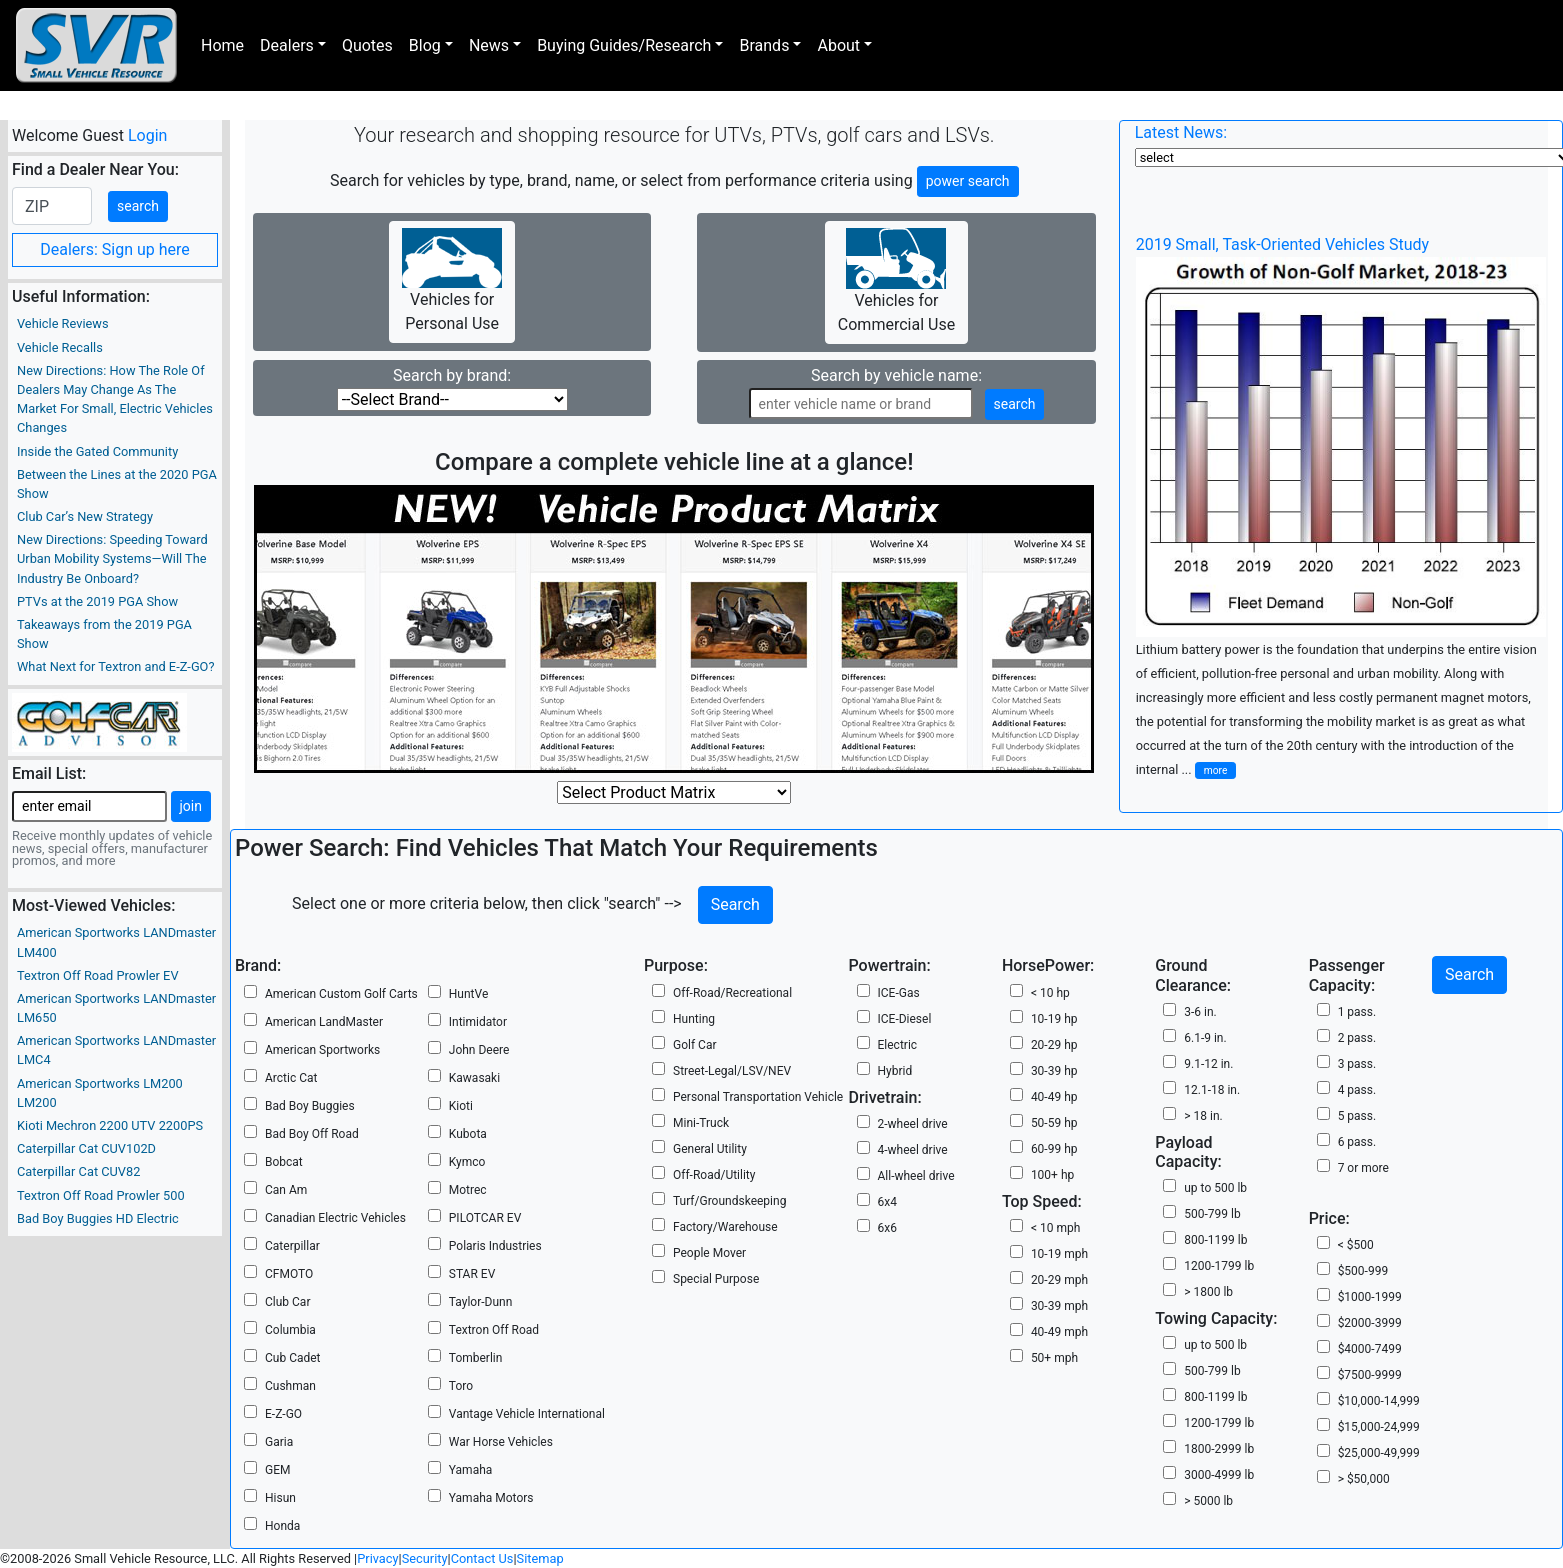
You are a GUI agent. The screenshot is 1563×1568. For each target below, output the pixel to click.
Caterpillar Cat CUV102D (86, 1148)
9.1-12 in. (1208, 1064)
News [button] (489, 45)
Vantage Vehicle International (527, 1414)
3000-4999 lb (1219, 1475)
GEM (277, 1470)
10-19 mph (1059, 1254)
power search (968, 181)
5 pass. (1357, 1116)
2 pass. (1357, 1038)
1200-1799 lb (1219, 1266)
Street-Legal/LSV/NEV (732, 1071)
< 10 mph (1055, 1228)
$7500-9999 (1370, 1375)
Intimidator (478, 1022)
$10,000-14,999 (1379, 1401)
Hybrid (895, 1071)
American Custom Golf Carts (341, 994)
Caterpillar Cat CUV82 (78, 1171)
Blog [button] (425, 45)
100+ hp (1052, 1175)
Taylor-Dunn (481, 1302)
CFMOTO (289, 1274)
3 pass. (1357, 1064)
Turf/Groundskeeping (729, 1201)
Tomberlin (476, 1358)
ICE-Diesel (905, 1019)
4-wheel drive (913, 1150)
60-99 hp (1054, 1149)
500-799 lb (1212, 1214)
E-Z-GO (283, 1414)
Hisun (280, 1498)
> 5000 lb (1208, 1501)
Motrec (468, 1190)
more (1216, 770)
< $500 (1356, 1245)
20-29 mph (1059, 1280)
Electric (898, 1045)
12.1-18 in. (1212, 1090)
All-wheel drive (916, 1176)
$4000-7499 (1370, 1349)
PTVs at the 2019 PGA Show (97, 601)
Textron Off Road (494, 1330)
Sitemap (540, 1558)
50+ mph (1054, 1358)
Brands (764, 45)
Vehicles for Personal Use (452, 280)
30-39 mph (1059, 1306)
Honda (282, 1526)
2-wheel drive (913, 1124)
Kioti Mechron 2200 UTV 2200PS (110, 1125)
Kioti (461, 1106)
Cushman (290, 1386)
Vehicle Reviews (63, 323)
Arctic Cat (291, 1078)
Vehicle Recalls (60, 347)
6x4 (887, 1202)
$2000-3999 (1370, 1323)
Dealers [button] (287, 45)
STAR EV (472, 1274)
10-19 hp (1054, 1019)
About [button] (838, 45)
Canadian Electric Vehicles (335, 1218)
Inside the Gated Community (97, 451)
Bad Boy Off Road (312, 1134)
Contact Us (482, 1558)
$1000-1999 (1370, 1297)
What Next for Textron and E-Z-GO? (115, 666)
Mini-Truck (701, 1123)
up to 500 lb (1215, 1188)
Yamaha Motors (491, 1498)
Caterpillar (292, 1246)
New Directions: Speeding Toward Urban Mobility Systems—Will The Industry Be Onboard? (112, 558)
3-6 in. (1200, 1012)
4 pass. (1357, 1090)
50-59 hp (1054, 1123)
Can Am (286, 1190)
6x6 (887, 1228)
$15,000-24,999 (1379, 1427)
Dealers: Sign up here (115, 249)
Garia (279, 1442)
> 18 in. (1203, 1116)
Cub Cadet (293, 1358)
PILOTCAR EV (485, 1218)
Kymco (467, 1162)
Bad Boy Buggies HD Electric (98, 1218)
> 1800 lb (1208, 1292)
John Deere (479, 1050)
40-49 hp (1054, 1097)
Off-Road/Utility (714, 1175)
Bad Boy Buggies (310, 1106)
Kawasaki (474, 1078)
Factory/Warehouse (725, 1227)
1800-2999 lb (1219, 1449)
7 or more (1363, 1168)
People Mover (709, 1253)
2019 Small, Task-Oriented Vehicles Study (1282, 244)
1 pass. (1357, 1012)
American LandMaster (324, 1022)
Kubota (468, 1134)
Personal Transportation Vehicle (758, 1097)
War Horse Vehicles (501, 1442)
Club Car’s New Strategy (85, 516)
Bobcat (284, 1162)
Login (147, 135)
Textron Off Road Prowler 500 (101, 1195)
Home (222, 45)
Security (425, 1558)
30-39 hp (1054, 1071)
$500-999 (1363, 1271)
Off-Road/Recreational (732, 993)
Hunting (694, 1019)
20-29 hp (1054, 1045)
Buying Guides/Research (624, 45)
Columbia (290, 1330)
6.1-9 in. (1205, 1038)
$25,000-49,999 (1379, 1453)
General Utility (710, 1149)
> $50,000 (1364, 1479)
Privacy (377, 1558)
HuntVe (468, 994)
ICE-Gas (899, 993)
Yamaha (471, 1470)
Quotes (367, 45)
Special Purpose (716, 1279)
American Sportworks (322, 1050)
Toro (461, 1386)
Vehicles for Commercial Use (896, 281)
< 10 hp (1050, 993)
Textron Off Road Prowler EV (98, 975)
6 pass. (1357, 1142)
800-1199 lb (1215, 1240)
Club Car (287, 1302)
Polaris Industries (495, 1246)
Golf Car (695, 1045)
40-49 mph (1059, 1332)
